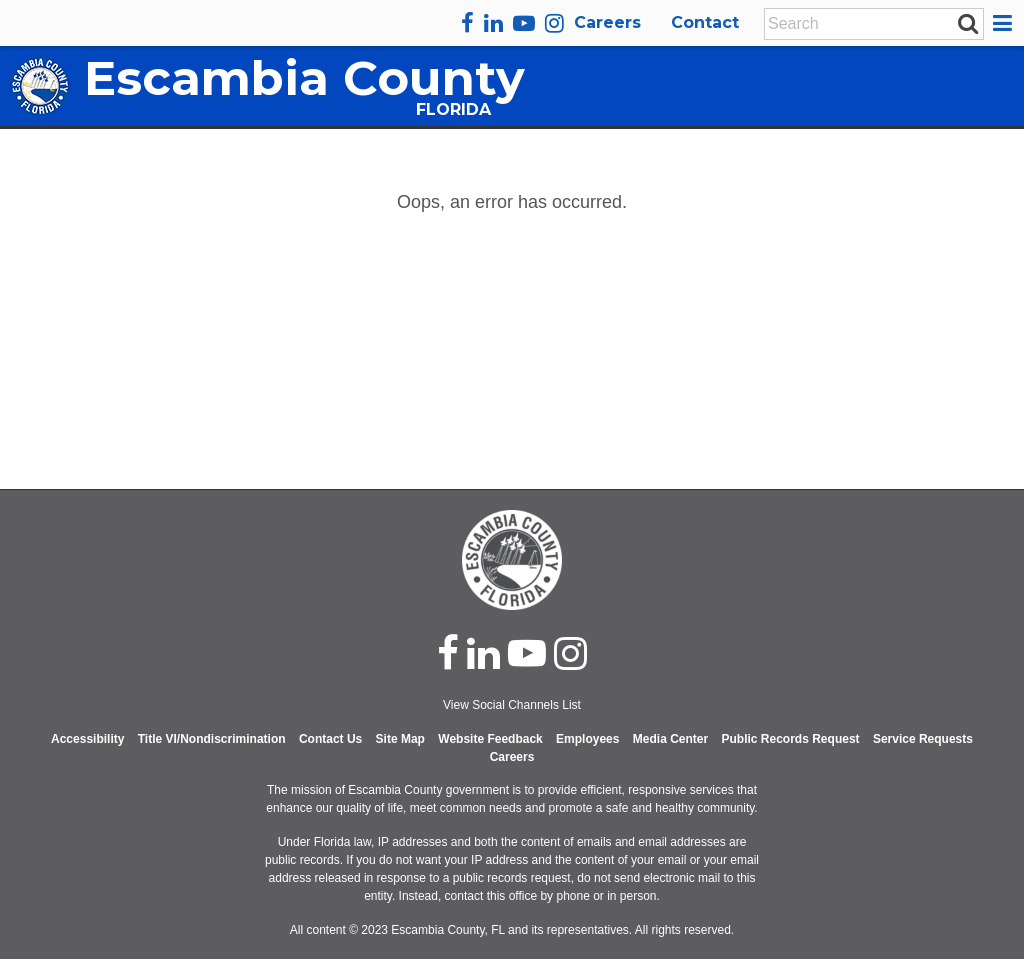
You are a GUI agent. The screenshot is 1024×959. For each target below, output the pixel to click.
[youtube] (524, 23)
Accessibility (87, 739)
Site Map (400, 739)
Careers (607, 22)
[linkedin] (493, 23)
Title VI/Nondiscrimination (212, 739)
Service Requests (923, 739)
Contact (705, 22)
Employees (587, 739)
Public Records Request (791, 739)
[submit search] (968, 23)
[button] (1005, 23)
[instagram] (554, 23)
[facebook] (467, 23)
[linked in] (483, 653)
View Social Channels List (512, 705)
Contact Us (330, 739)
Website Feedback (490, 739)
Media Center (670, 739)
